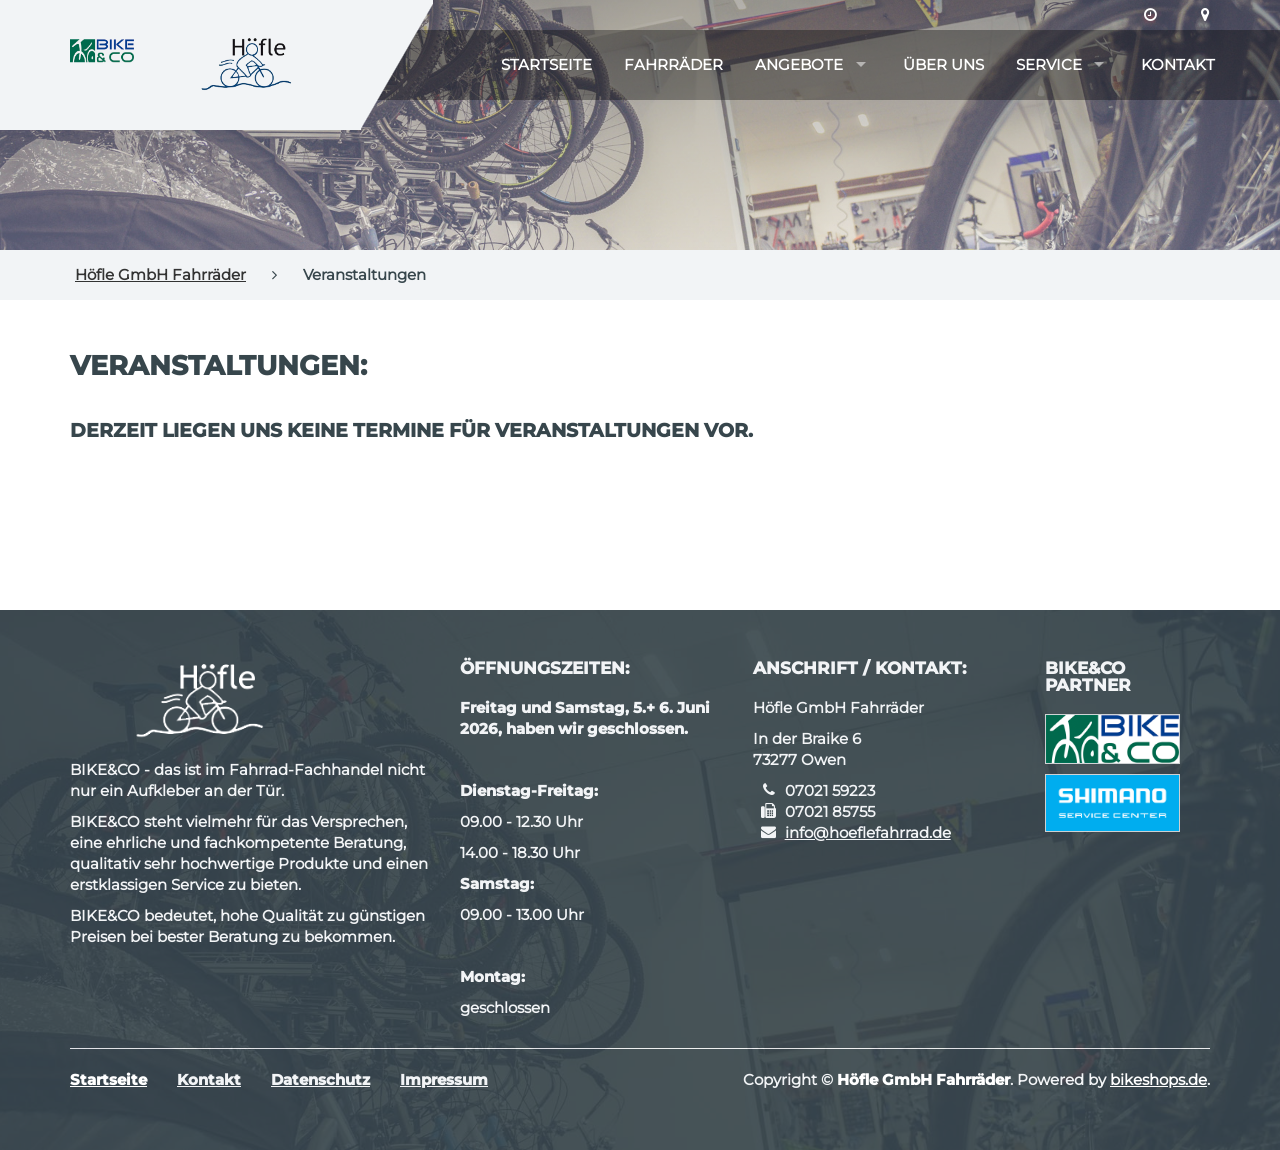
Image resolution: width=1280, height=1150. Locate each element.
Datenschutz (320, 1079)
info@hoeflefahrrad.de (868, 832)
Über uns (943, 64)
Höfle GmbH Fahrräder (160, 274)
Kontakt (1178, 64)
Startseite (546, 64)
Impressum (444, 1079)
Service (1049, 64)
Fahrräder (673, 64)
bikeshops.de (1158, 1079)
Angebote (799, 64)
